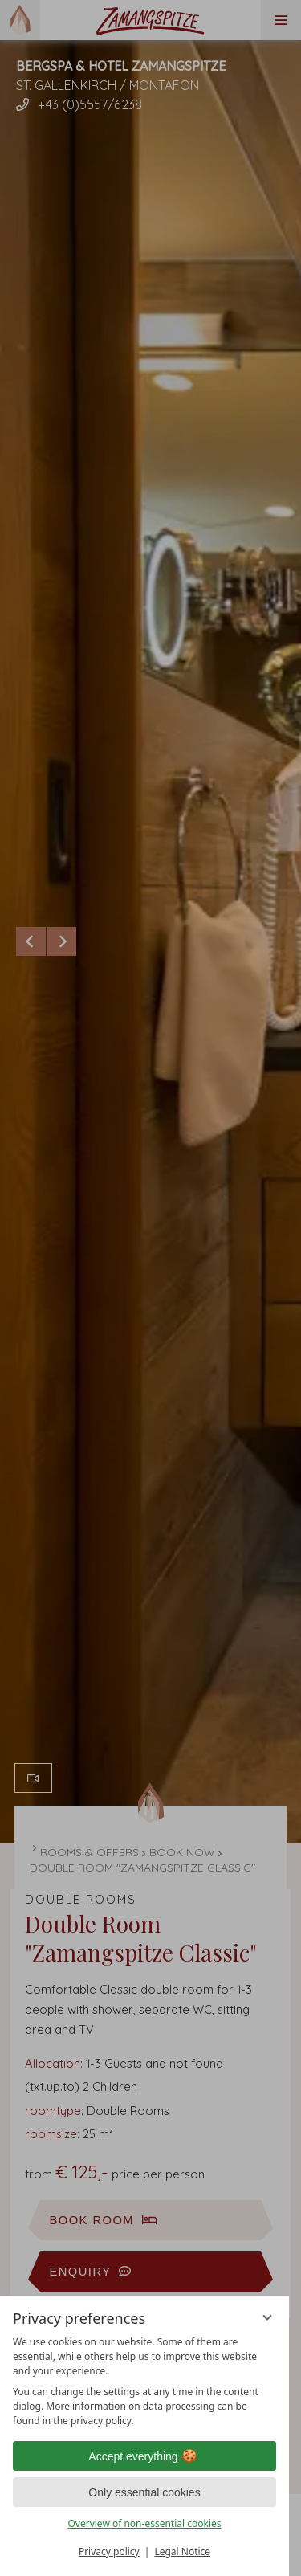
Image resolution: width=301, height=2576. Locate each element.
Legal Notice (182, 2551)
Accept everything (144, 2456)
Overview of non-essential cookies (144, 2523)
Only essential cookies (144, 2492)
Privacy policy (109, 2551)
